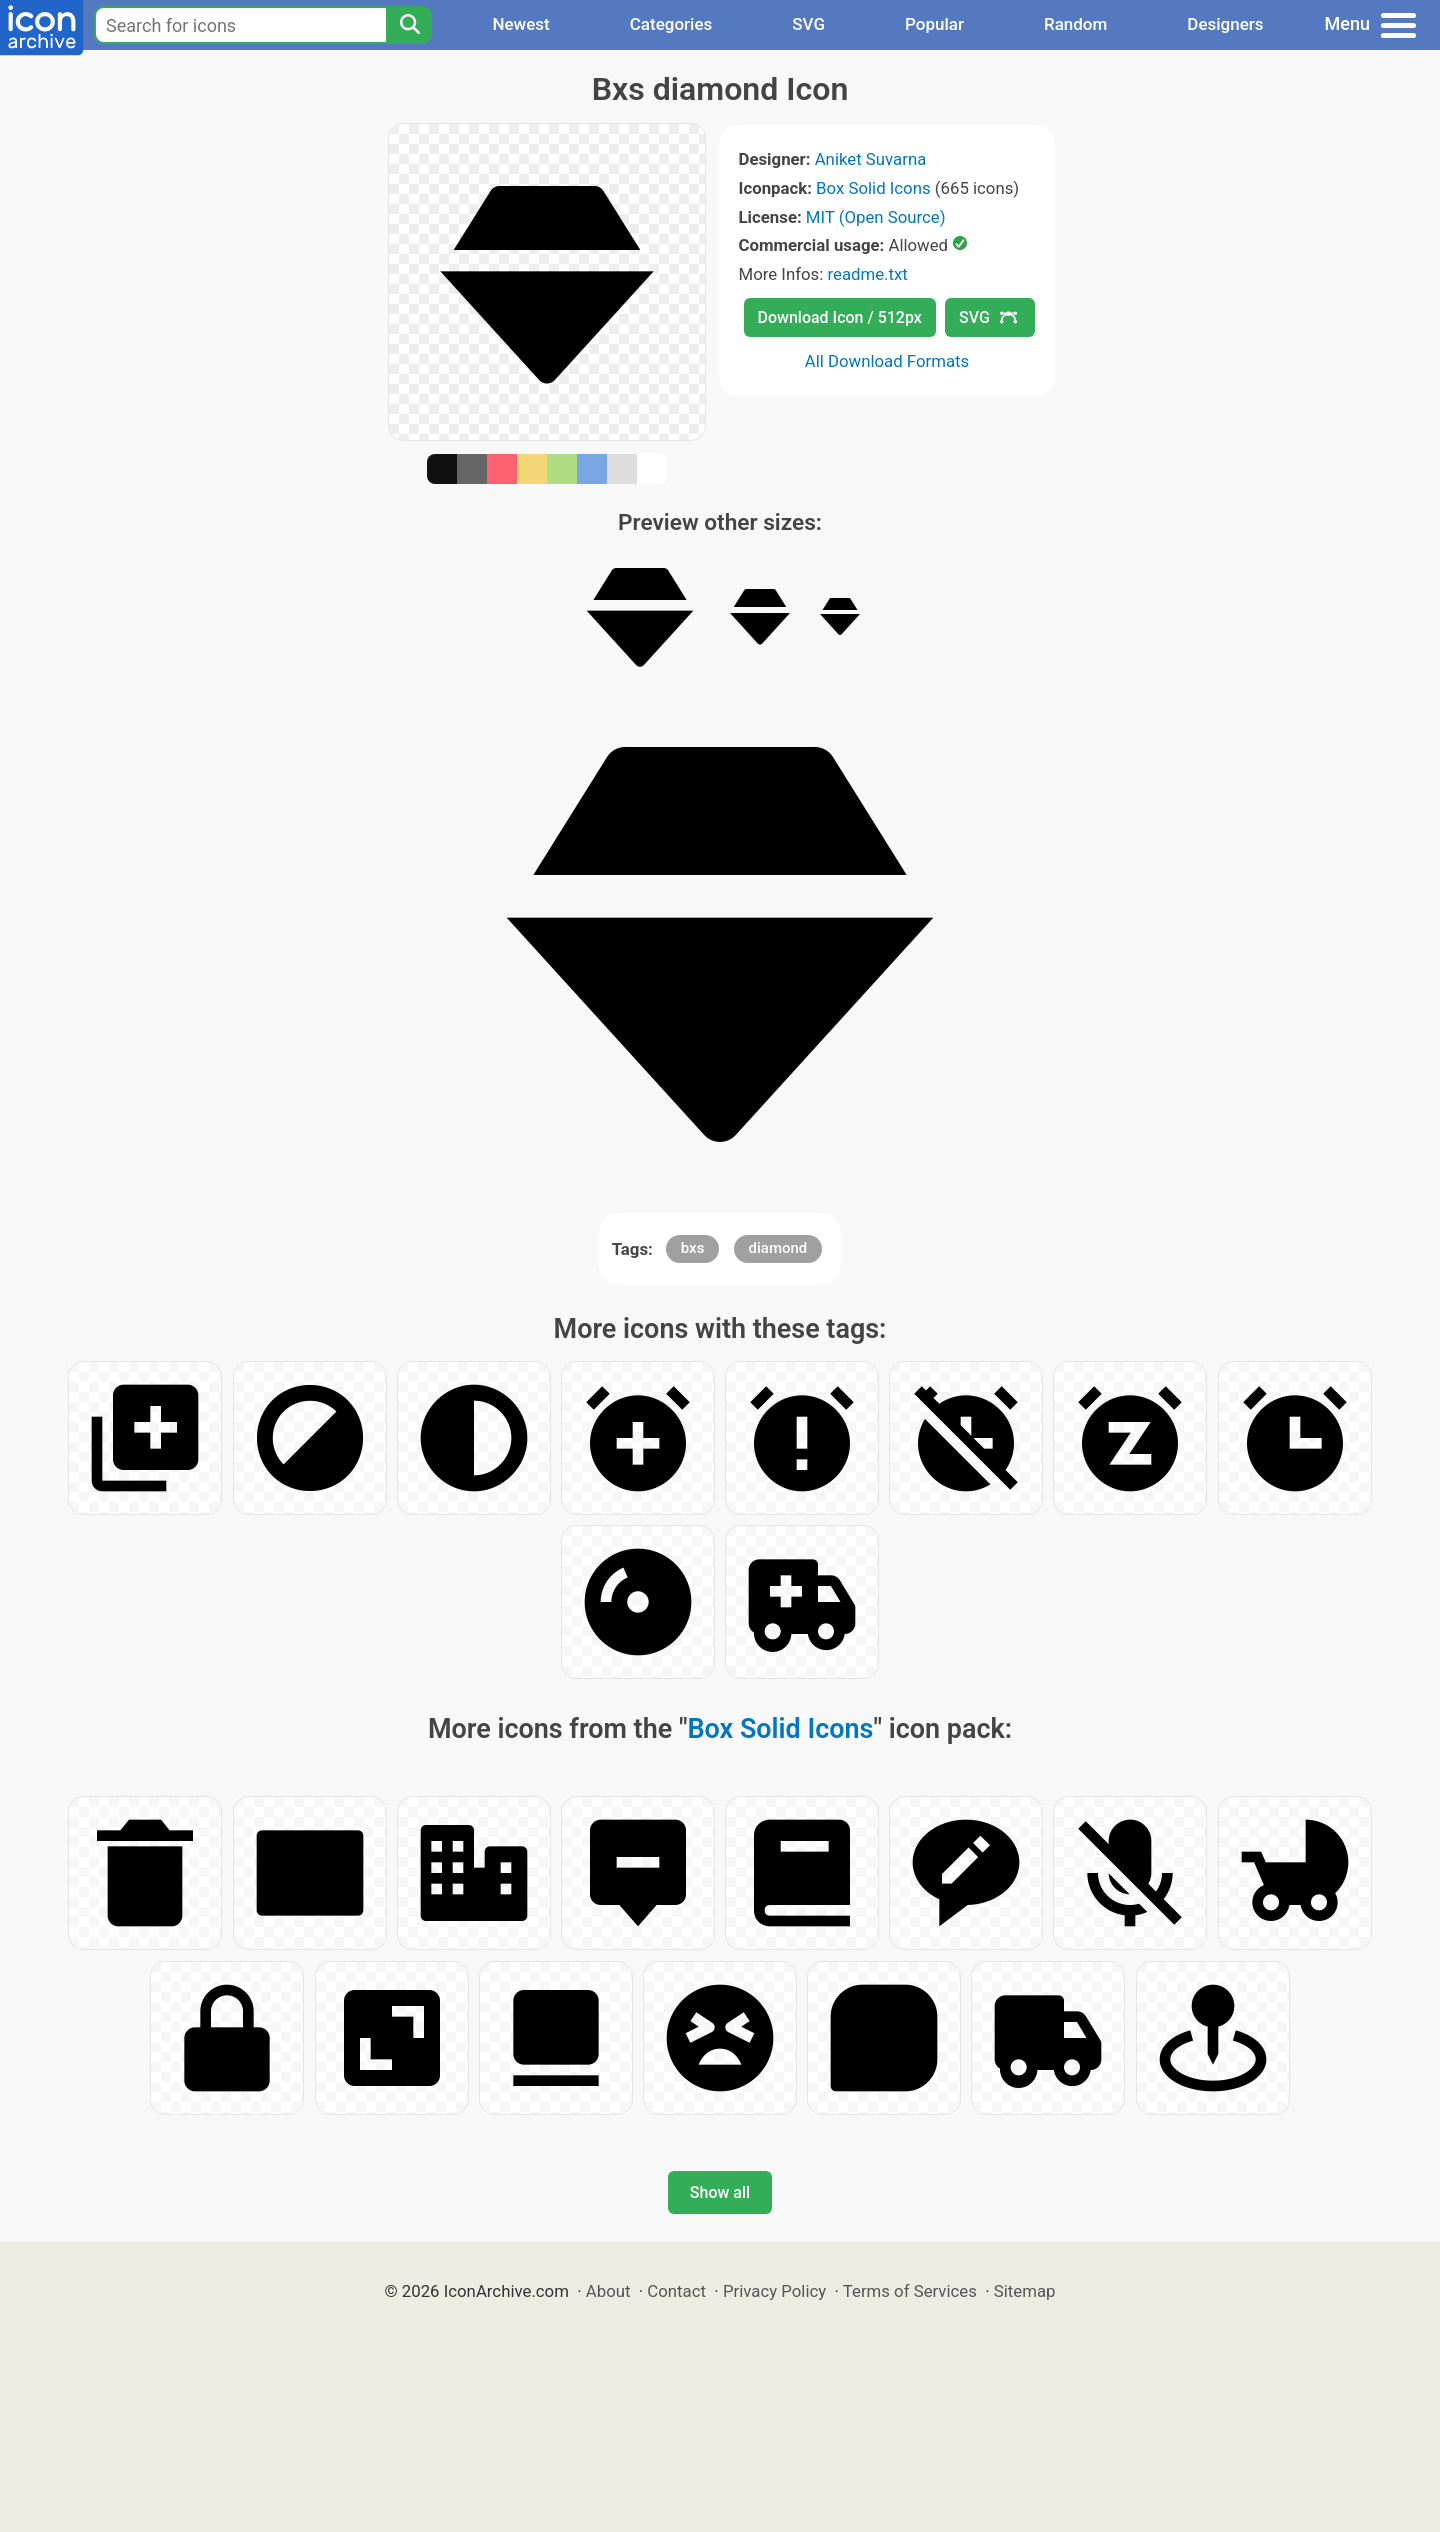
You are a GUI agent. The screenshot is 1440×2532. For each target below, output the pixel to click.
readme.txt (867, 274)
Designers (1225, 24)
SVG (808, 24)
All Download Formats (887, 361)
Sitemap (1025, 2291)
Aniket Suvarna (871, 159)
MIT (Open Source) (876, 217)
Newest (520, 24)
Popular (934, 24)
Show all (720, 2192)
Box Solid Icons (873, 188)
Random (1075, 24)
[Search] (409, 25)
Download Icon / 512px (840, 317)
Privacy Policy (774, 2291)
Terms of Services (910, 2291)
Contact (676, 2291)
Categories (671, 24)
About (608, 2291)
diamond (778, 1248)
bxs (693, 1248)
